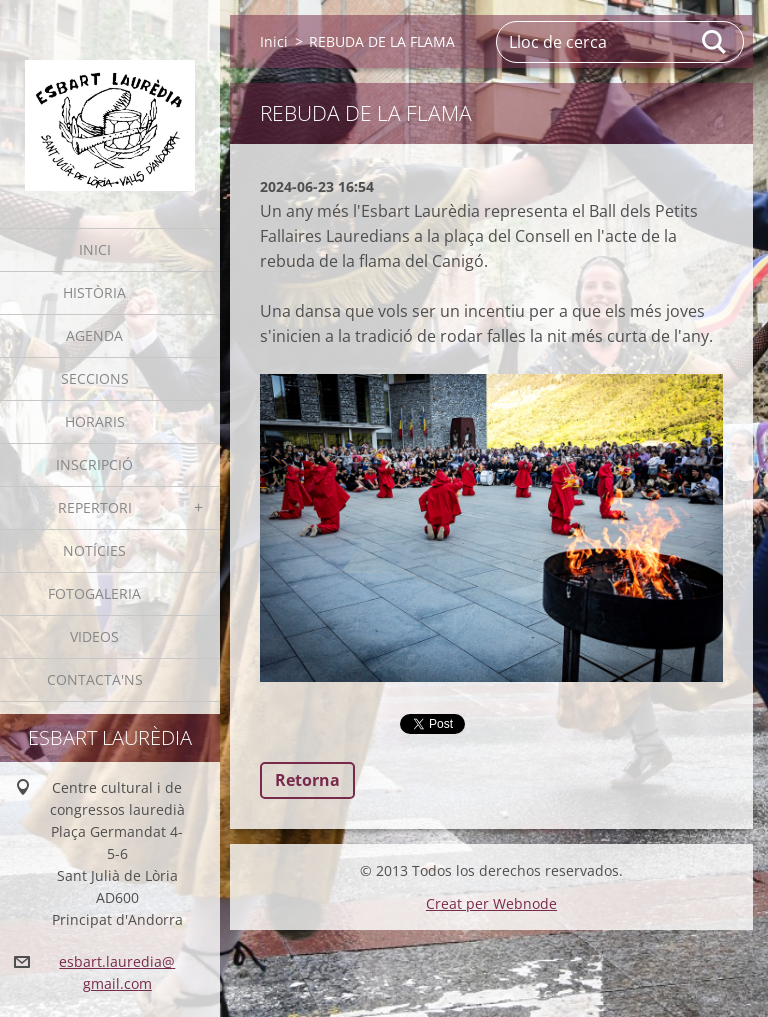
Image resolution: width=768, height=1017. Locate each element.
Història (94, 292)
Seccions (95, 378)
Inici (95, 249)
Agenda (94, 335)
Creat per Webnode (491, 903)
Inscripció (94, 464)
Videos (94, 636)
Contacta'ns (95, 679)
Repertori (95, 507)
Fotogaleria (94, 593)
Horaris (95, 421)
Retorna (307, 780)
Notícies (94, 550)
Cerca (715, 42)
